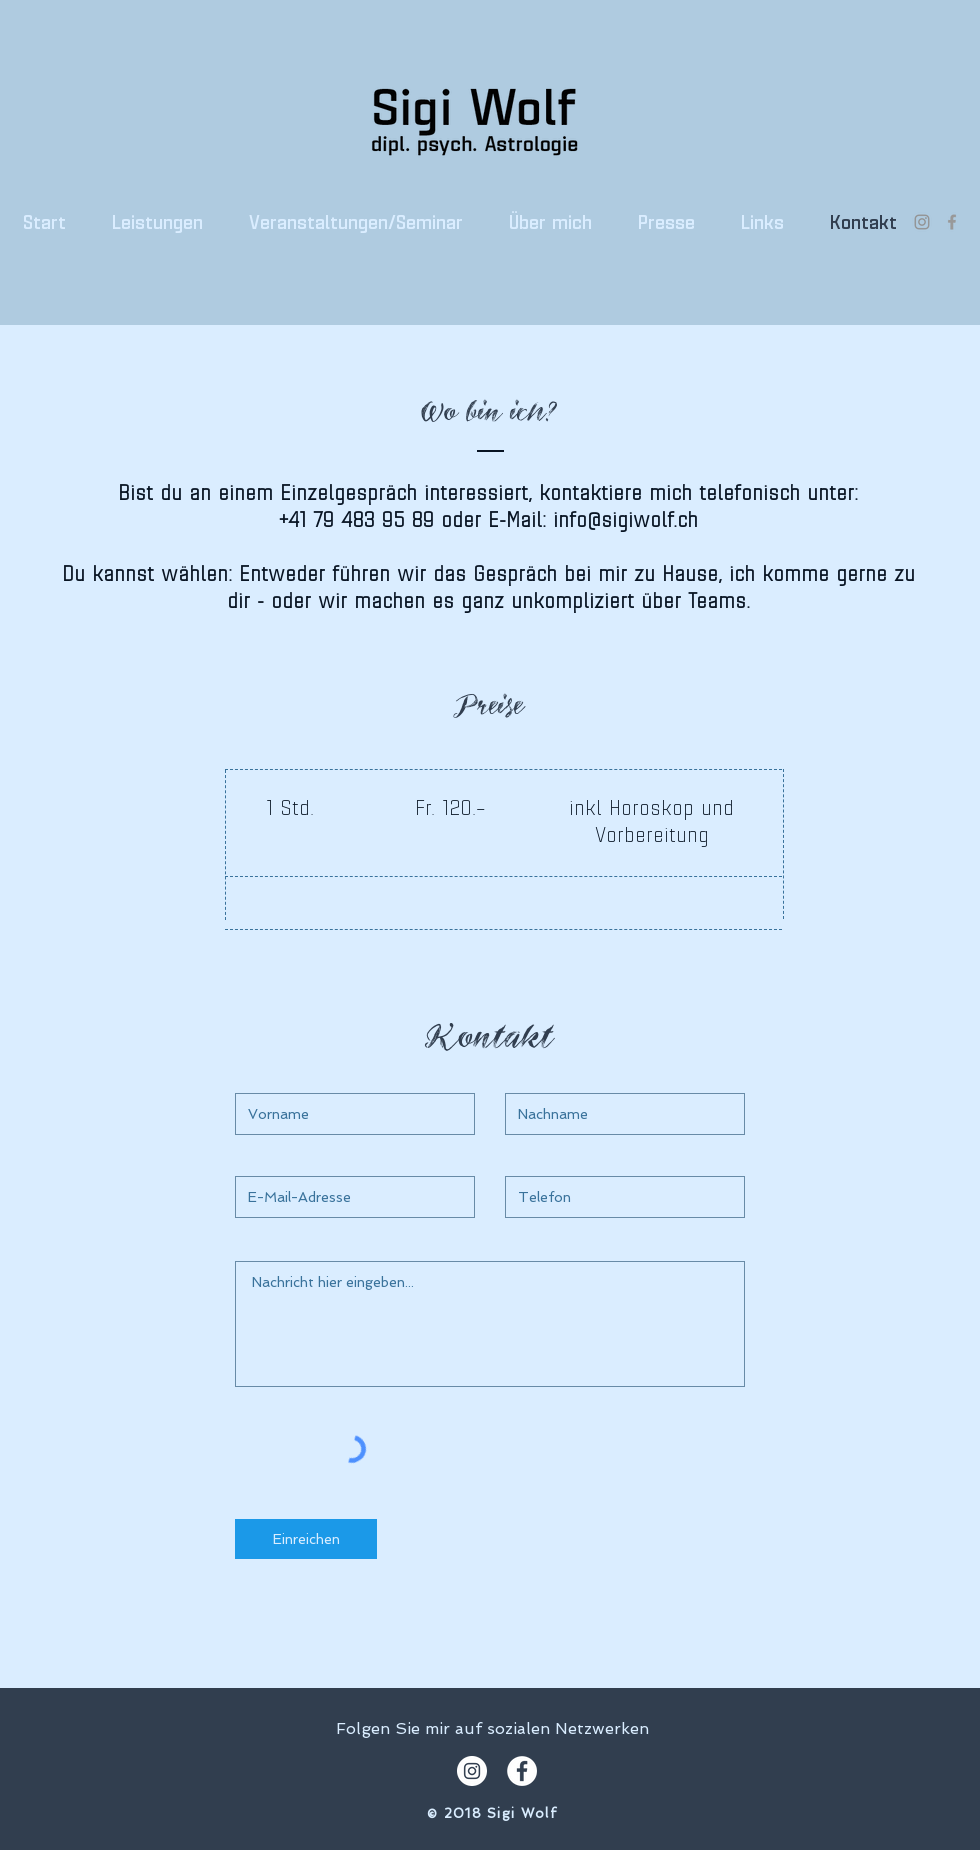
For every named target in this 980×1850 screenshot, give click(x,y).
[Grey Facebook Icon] (952, 222)
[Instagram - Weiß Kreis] (472, 1771)
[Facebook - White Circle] (522, 1771)
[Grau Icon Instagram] (922, 222)
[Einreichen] (306, 1539)
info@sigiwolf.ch (625, 521)
